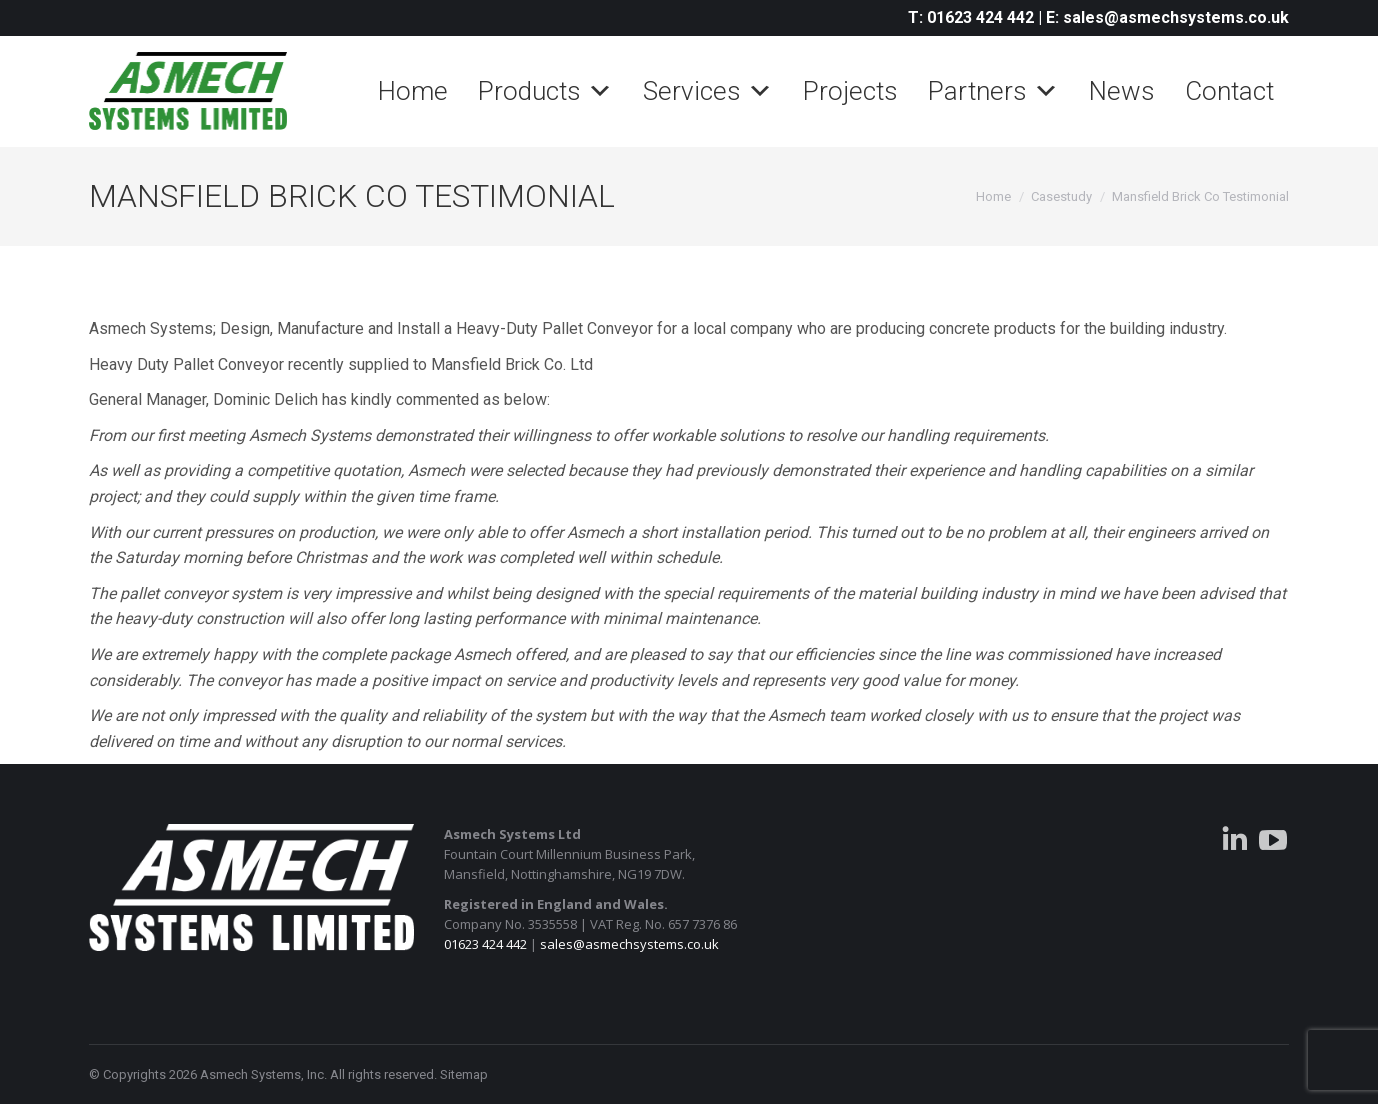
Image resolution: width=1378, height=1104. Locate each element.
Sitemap (464, 1074)
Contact (1229, 91)
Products (545, 91)
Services (708, 91)
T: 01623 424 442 (971, 17)
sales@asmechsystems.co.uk (629, 944)
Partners (993, 91)
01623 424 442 (485, 944)
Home (413, 91)
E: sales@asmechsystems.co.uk (1167, 17)
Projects (850, 91)
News (1122, 91)
